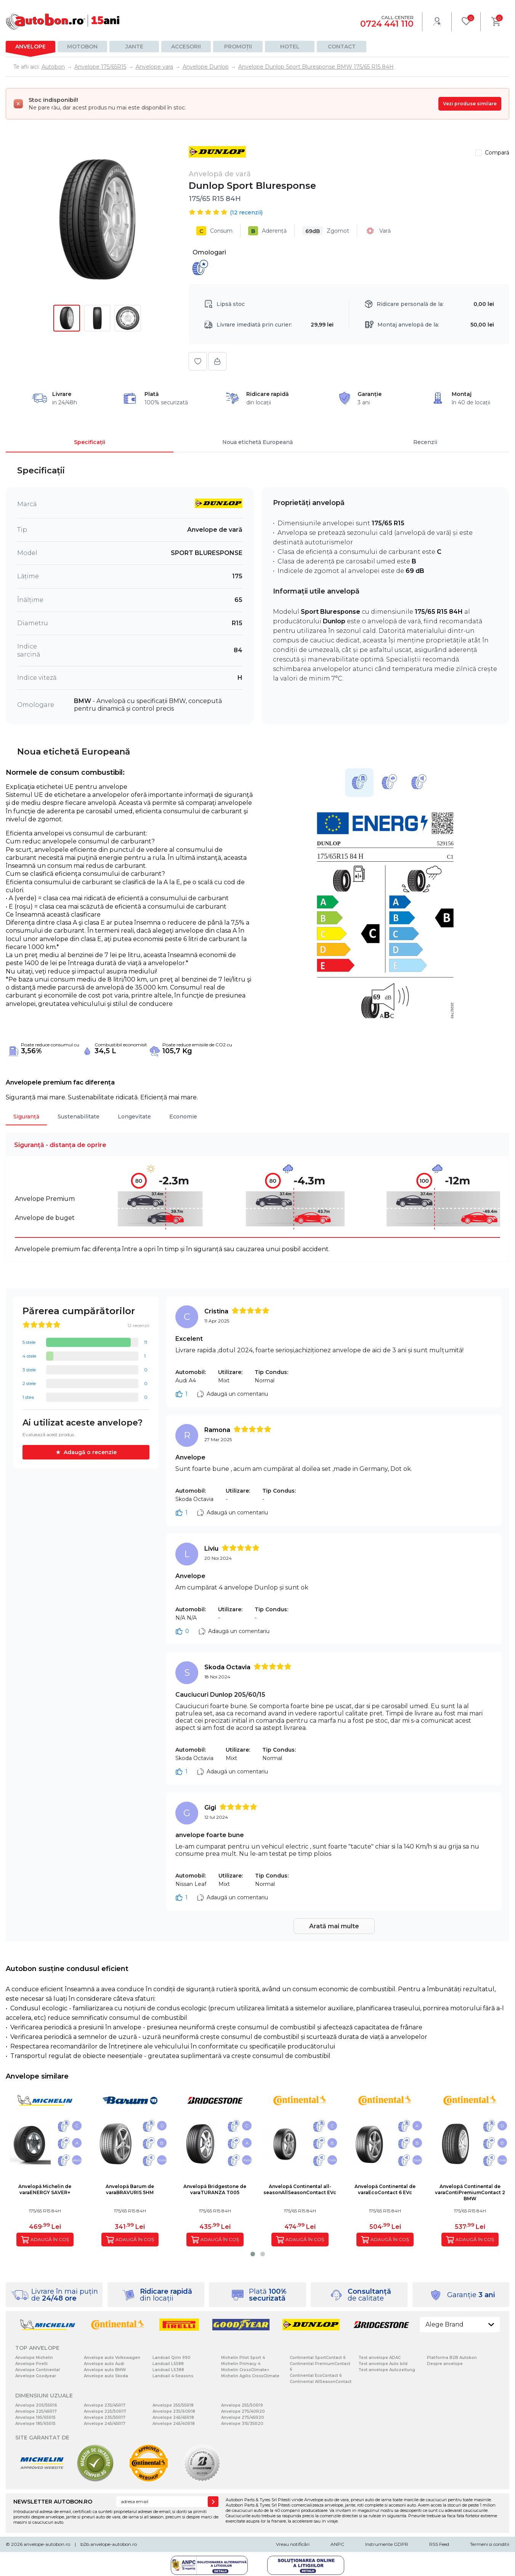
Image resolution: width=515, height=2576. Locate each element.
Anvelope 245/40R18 (173, 2423)
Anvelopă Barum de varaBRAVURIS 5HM (130, 2189)
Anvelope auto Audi (104, 2363)
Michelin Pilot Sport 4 (243, 2357)
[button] (252, 2254)
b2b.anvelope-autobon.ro (108, 2544)
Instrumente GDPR (386, 2544)
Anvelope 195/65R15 (35, 2417)
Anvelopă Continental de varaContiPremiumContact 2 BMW (470, 2192)
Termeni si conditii (489, 2544)
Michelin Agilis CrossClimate (250, 2375)
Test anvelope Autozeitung (386, 2369)
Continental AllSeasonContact (320, 2381)
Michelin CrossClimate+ (245, 2369)
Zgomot (325, 230)
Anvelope (30, 46)
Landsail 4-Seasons (172, 2375)
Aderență (267, 230)
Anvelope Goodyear (35, 2375)
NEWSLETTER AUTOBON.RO (52, 2501)
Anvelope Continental (37, 2369)
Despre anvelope (445, 2363)
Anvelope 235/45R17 (104, 2405)
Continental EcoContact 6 (316, 2375)
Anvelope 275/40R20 (243, 2411)
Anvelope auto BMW (105, 2369)
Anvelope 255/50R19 (242, 2405)
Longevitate (134, 1116)
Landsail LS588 (168, 2363)
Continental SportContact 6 (318, 2357)
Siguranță (26, 1116)
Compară (497, 152)
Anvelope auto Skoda (106, 2375)
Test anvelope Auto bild (383, 2363)
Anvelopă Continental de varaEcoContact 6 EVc (385, 2189)
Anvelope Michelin (34, 2357)
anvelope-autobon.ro (47, 2544)
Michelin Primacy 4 (240, 2363)
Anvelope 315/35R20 (242, 2423)
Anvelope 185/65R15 (35, 2423)
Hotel (290, 46)
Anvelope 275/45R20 (242, 2417)
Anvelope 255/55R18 (173, 2405)
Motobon (82, 46)
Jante (134, 46)
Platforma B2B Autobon (452, 2357)
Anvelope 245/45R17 (104, 2423)
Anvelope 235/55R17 (104, 2417)
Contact (342, 46)
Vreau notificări (293, 2544)
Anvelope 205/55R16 (36, 2405)
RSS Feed (439, 2544)
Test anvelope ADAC (379, 2357)
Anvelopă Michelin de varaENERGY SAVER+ (44, 2189)
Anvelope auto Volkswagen (112, 2357)
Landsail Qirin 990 (171, 2357)
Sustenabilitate (78, 1116)
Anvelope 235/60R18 (173, 2411)
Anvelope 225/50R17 (105, 2411)
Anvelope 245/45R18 (173, 2417)
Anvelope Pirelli (31, 2363)
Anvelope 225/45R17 (36, 2411)
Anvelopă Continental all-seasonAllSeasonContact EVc (299, 2189)
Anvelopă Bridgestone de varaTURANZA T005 (214, 2189)
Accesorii (186, 46)
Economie (183, 1116)
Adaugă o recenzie (90, 1452)
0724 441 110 (387, 24)
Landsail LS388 (168, 2369)
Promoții (238, 46)
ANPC (337, 2544)
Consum (214, 230)
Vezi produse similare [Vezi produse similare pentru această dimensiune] (470, 103)
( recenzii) (246, 212)
